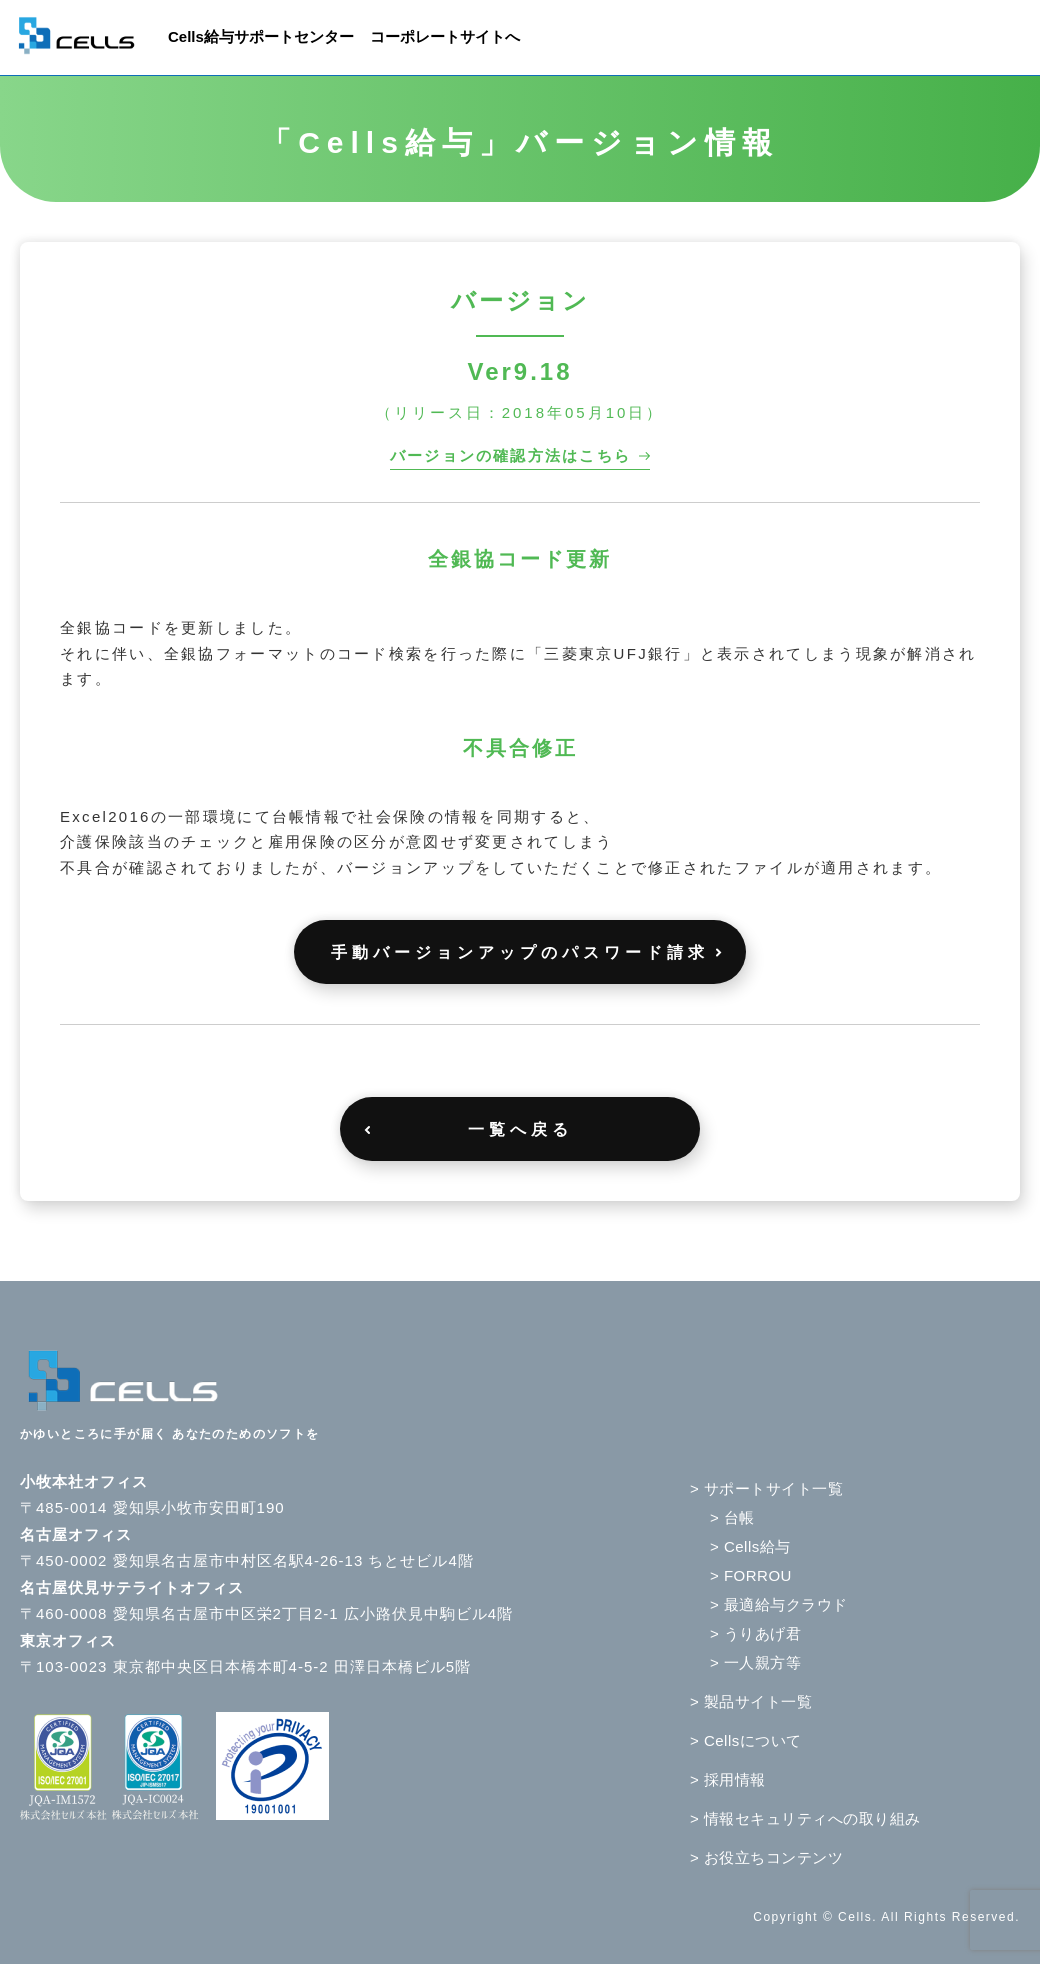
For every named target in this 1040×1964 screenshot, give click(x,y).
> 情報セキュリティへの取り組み (805, 1818)
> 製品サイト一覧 (751, 1701)
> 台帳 (732, 1517)
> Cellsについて (746, 1740)
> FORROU (751, 1575)
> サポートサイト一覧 (766, 1488)
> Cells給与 (750, 1546)
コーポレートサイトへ (445, 36)
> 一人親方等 (755, 1662)
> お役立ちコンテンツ (766, 1857)
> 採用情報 (728, 1779)
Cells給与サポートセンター (261, 36)
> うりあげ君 (755, 1633)
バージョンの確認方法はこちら (511, 455)
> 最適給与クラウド (779, 1604)
